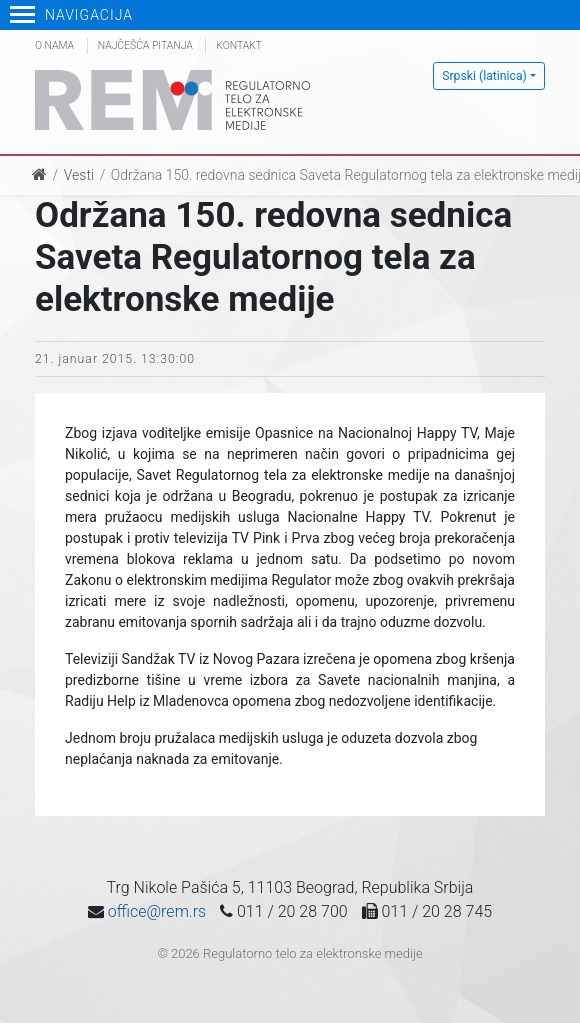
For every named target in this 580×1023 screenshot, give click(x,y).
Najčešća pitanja (145, 45)
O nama (54, 45)
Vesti (79, 175)
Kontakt (239, 45)
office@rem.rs (157, 911)
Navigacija (71, 15)
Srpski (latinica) (484, 76)
